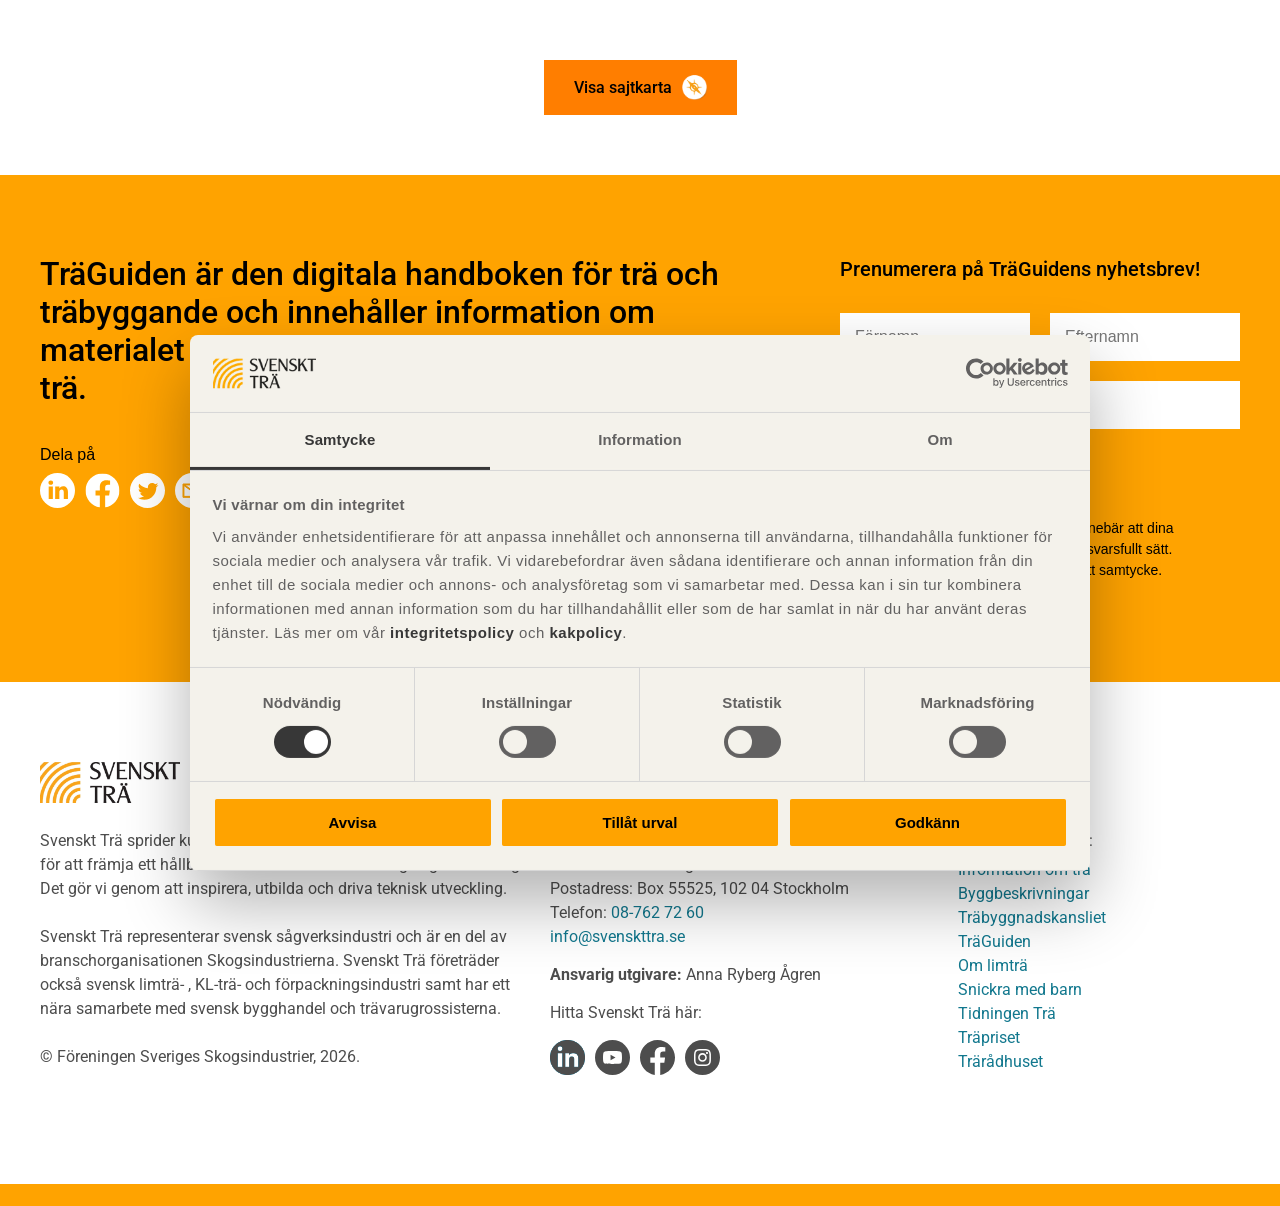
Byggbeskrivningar (1023, 893)
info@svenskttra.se (617, 936)
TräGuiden (994, 941)
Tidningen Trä (1007, 1013)
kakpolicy (585, 632)
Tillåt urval (640, 822)
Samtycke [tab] (340, 439)
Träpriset (989, 1037)
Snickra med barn (1020, 989)
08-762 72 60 (657, 912)
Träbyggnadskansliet (1032, 917)
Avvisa (353, 822)
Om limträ (993, 965)
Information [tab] (640, 439)
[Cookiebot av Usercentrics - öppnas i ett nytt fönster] (980, 373)
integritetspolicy (449, 632)
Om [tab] (939, 439)
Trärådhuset (1000, 1061)
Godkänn (927, 822)
